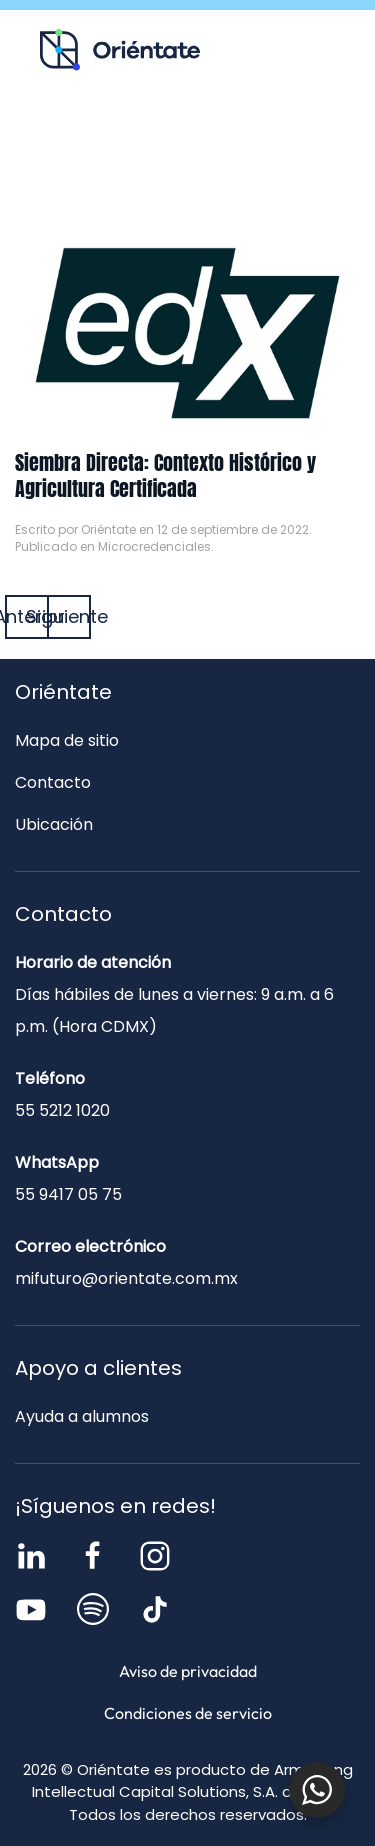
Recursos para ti (111, 136)
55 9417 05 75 (68, 1194)
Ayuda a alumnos (82, 1416)
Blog (265, 136)
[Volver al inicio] (120, 50)
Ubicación (54, 824)
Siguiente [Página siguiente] (69, 616)
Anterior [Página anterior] (27, 616)
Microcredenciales (154, 546)
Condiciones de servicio (188, 1713)
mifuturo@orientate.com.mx (126, 1278)
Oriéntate (108, 529)
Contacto (187, 179)
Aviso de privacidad (188, 1671)
